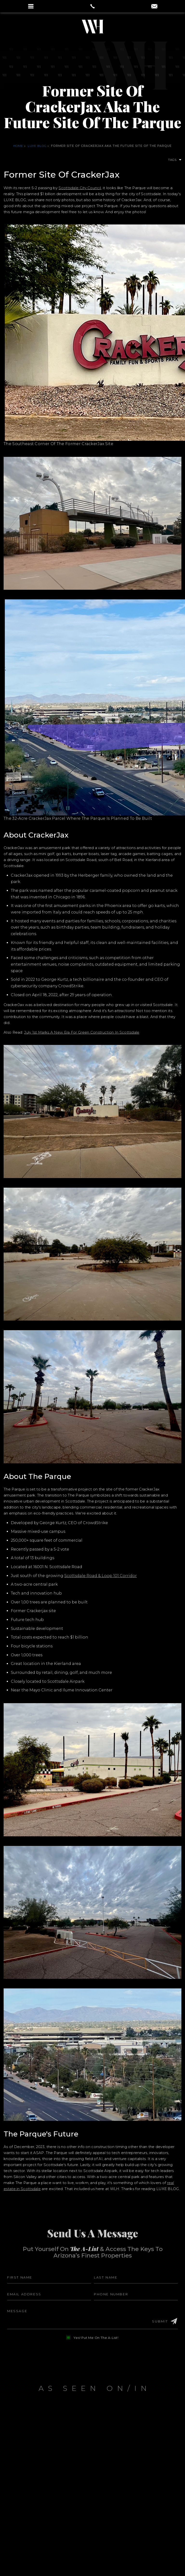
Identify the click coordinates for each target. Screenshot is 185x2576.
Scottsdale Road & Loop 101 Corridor (100, 1575)
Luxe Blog (37, 146)
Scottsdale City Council (80, 188)
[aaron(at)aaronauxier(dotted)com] (154, 6)
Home (18, 146)
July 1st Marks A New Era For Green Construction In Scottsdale (81, 1032)
